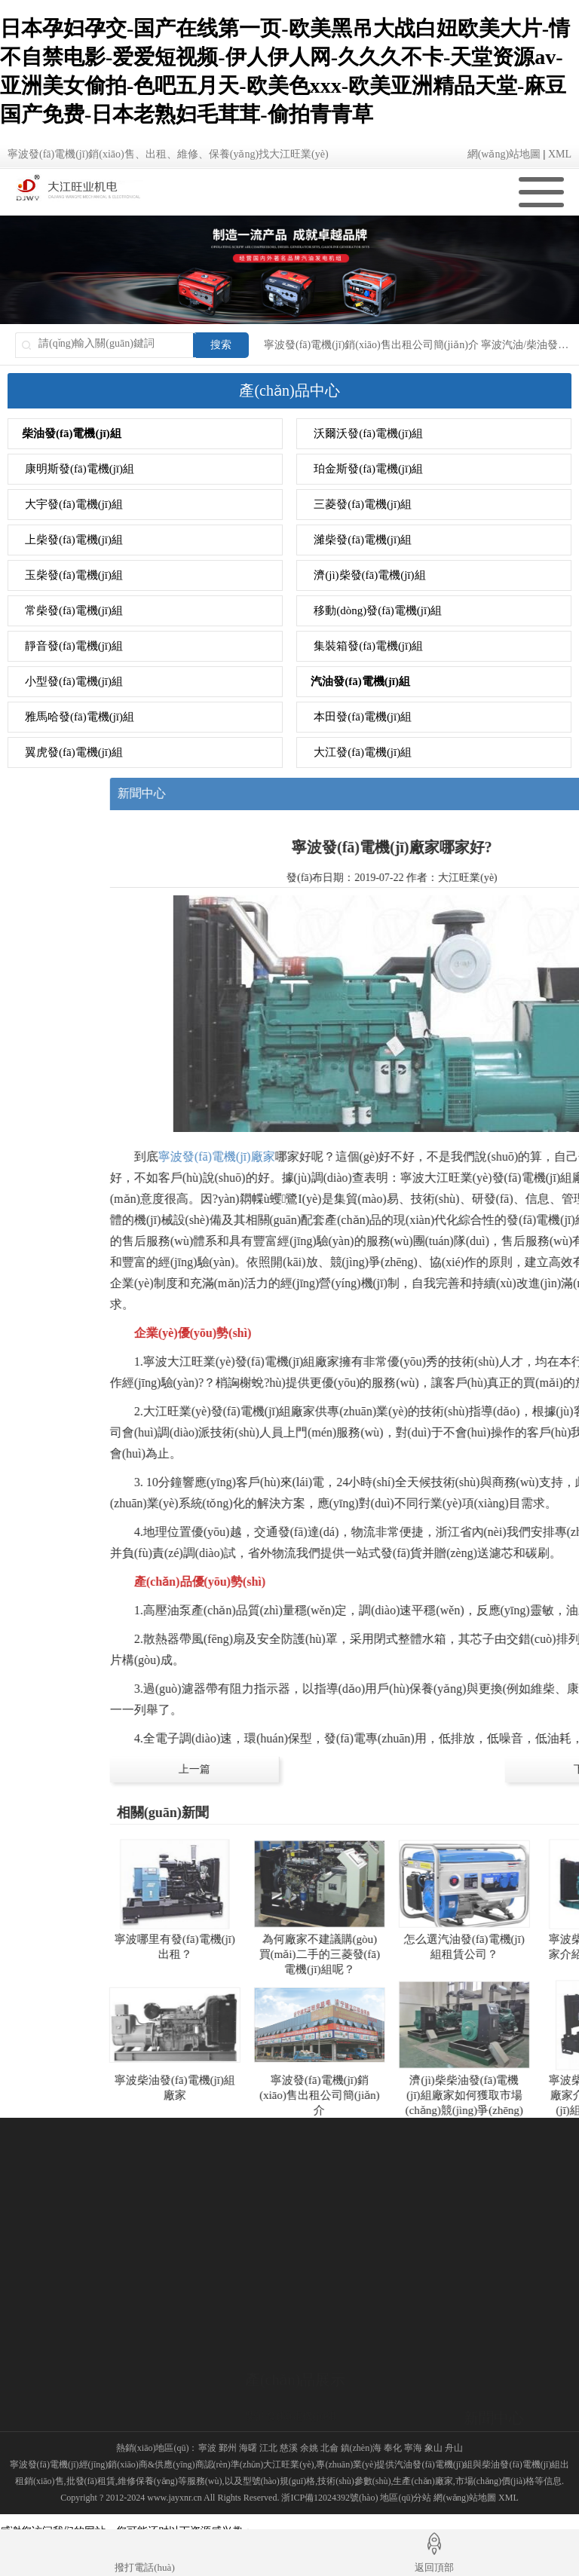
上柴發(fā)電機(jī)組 (74, 540)
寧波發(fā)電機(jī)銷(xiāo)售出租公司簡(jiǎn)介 (371, 344)
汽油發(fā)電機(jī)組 (360, 681)
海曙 (248, 2448)
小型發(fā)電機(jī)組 (74, 681)
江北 (268, 2448)
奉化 (393, 2448)
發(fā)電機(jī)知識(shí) (514, 2403)
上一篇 (366, 1769)
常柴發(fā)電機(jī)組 (74, 610)
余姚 (309, 2448)
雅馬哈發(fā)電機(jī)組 (79, 717)
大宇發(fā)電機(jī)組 (74, 504)
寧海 (413, 2448)
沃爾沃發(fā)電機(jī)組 (368, 433)
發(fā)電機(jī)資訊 (504, 2384)
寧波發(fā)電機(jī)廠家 (388, 1156)
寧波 (207, 2448)
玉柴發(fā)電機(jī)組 (74, 575)
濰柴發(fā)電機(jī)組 (363, 540)
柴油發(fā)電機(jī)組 (71, 433)
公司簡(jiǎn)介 (41, 2394)
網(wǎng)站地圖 (504, 154)
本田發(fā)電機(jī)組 (363, 717)
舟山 (454, 2448)
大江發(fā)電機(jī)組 (363, 752)
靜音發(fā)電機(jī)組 (74, 646)
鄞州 (228, 2448)
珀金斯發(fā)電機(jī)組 (368, 469)
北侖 (329, 2448)
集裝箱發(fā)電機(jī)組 (368, 646)
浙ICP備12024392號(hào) (329, 2497)
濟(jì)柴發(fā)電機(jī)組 (369, 575)
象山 (433, 2448)
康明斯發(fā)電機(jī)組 (79, 469)
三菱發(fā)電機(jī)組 (363, 504)
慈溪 (289, 2448)
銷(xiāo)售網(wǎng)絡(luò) (67, 2413)
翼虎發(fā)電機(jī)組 (74, 752)
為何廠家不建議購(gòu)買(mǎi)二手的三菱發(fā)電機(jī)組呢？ (491, 1954)
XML (559, 154)
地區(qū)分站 (405, 2497)
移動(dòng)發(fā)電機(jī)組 (378, 610)
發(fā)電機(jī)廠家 (504, 2423)
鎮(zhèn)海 (361, 2448)
